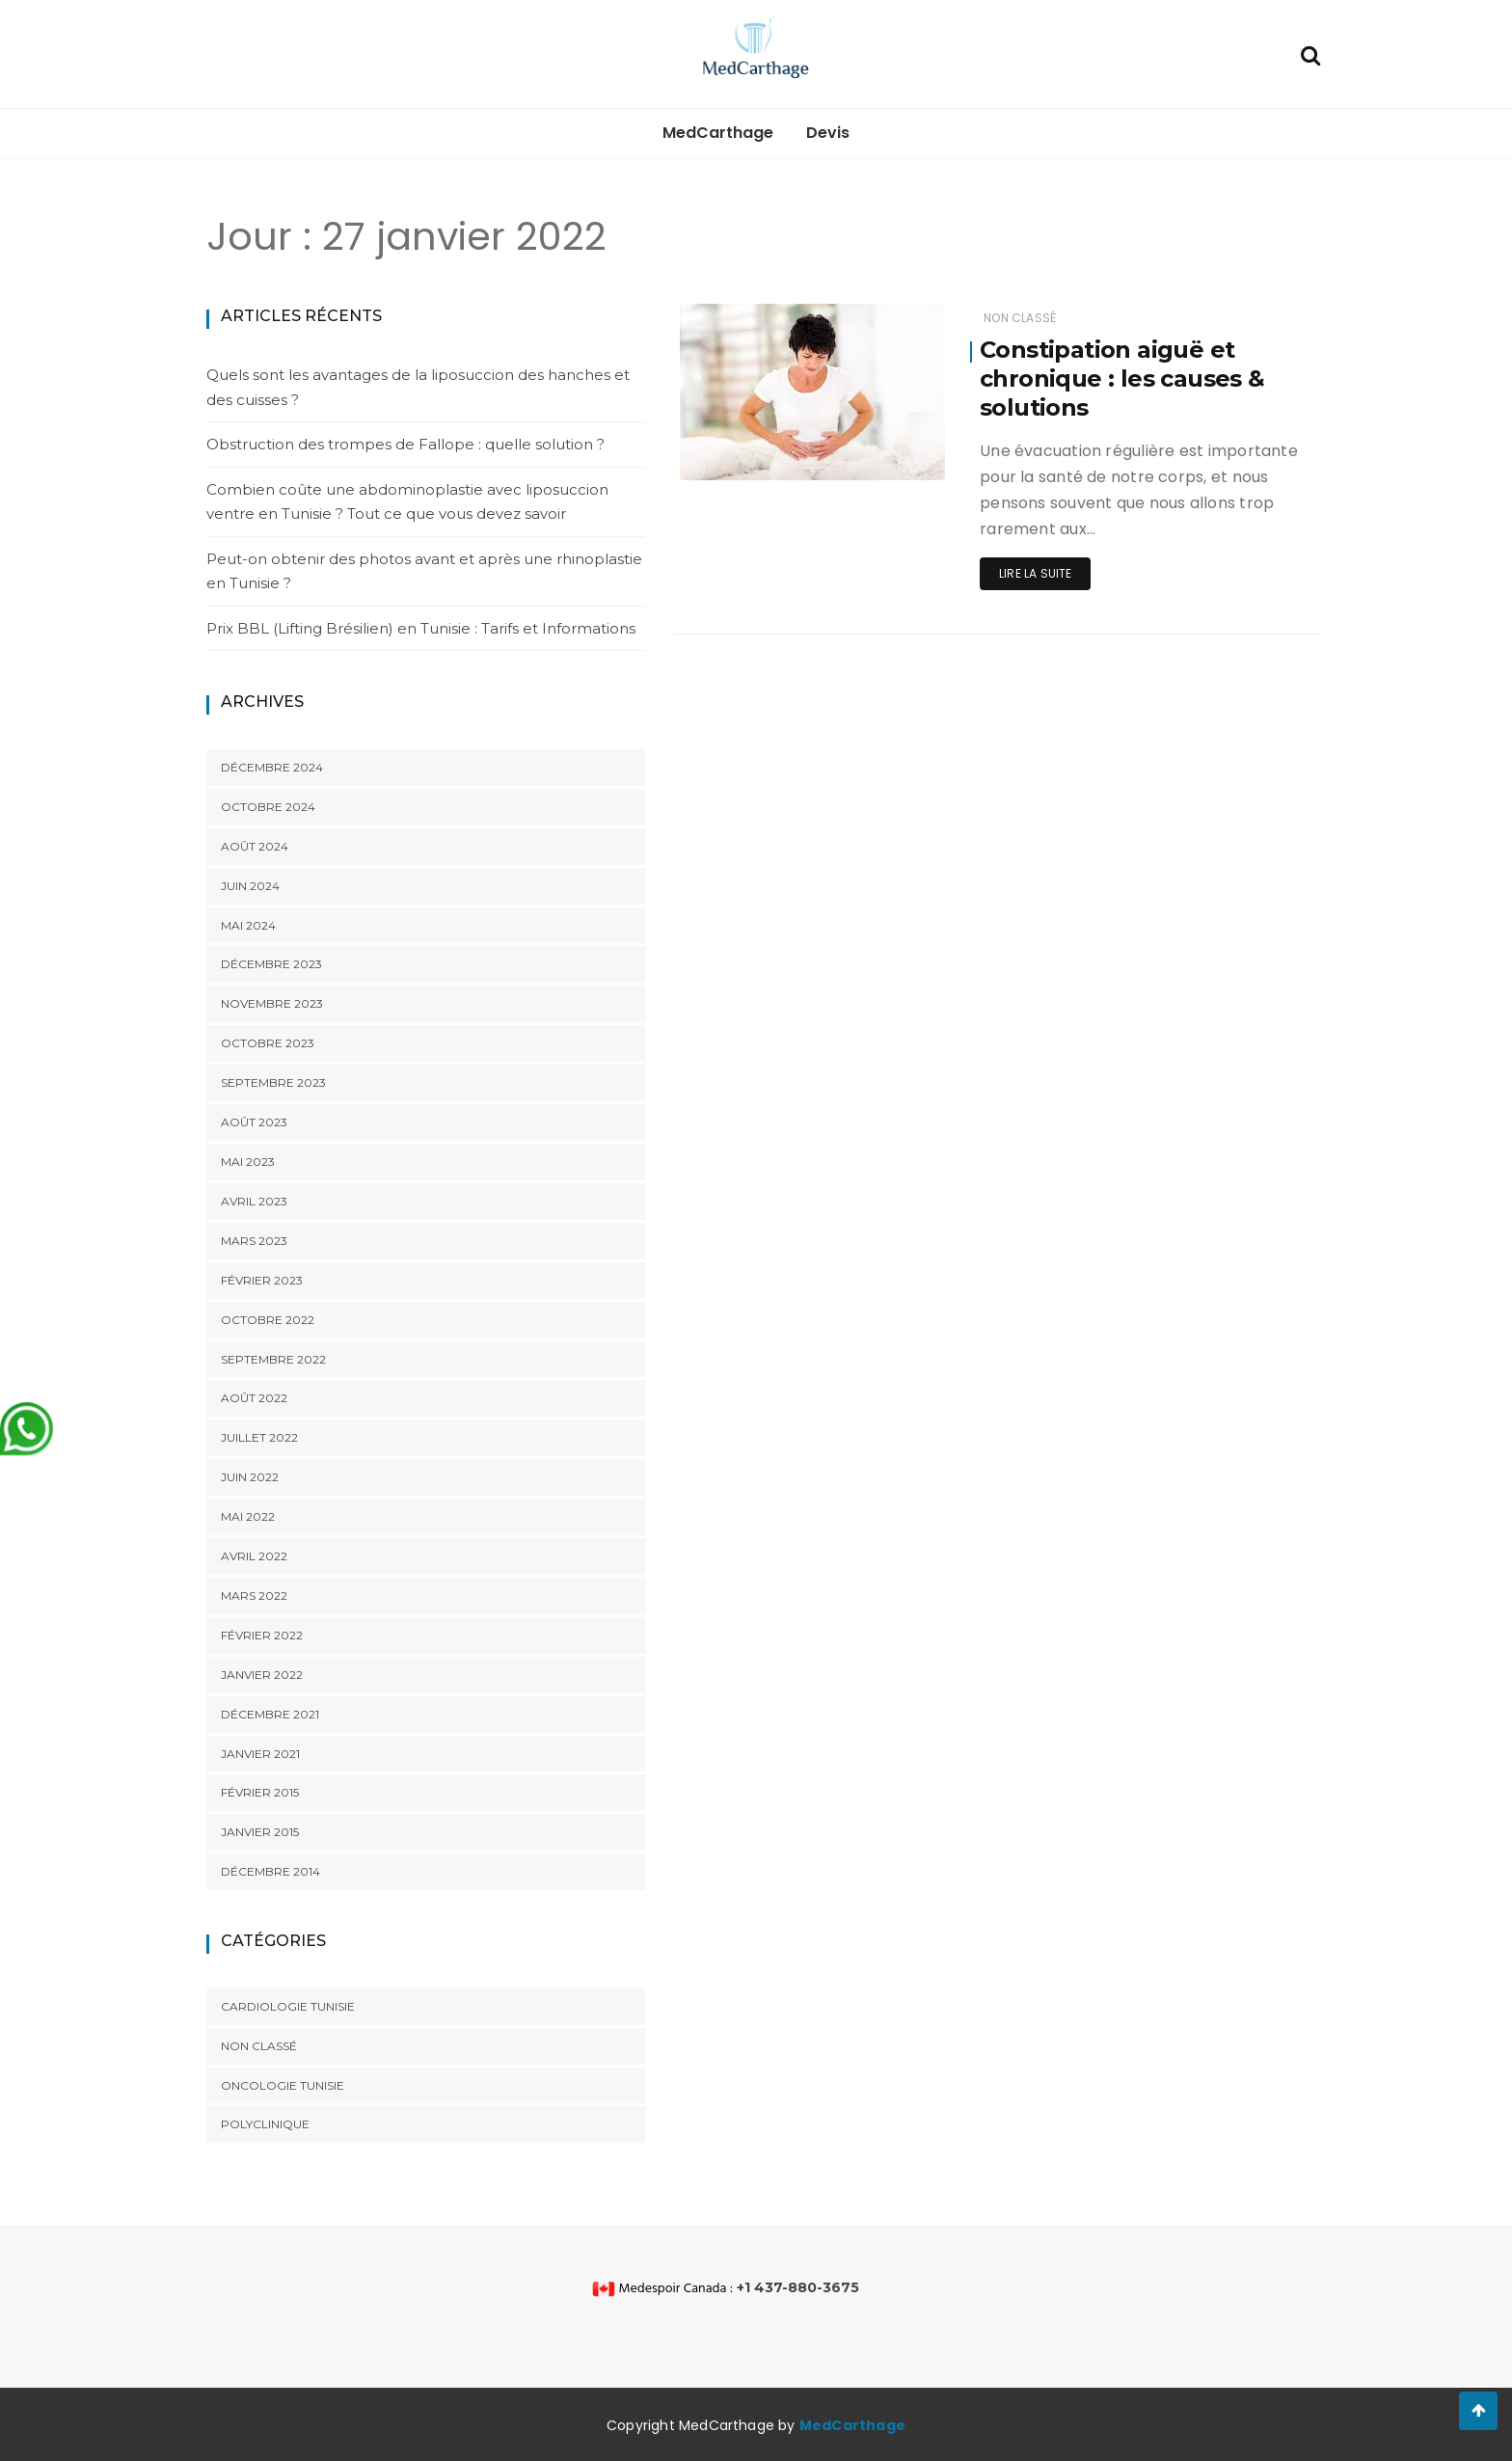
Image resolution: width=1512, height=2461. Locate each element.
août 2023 (254, 1122)
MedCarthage (717, 133)
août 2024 (254, 846)
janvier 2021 (260, 1753)
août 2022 (254, 1398)
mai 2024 (248, 925)
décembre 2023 (271, 964)
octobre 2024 (268, 806)
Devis (828, 133)
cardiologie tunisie (288, 2006)
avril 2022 (254, 1556)
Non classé (259, 2046)
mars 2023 (254, 1240)
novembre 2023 (272, 1003)
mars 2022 (254, 1595)
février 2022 (262, 1635)
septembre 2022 (273, 1359)
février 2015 (260, 1792)
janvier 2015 (260, 1832)
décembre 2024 (272, 767)
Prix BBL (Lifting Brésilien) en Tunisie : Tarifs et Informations (420, 628)
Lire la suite (1035, 573)
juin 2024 (250, 886)
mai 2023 (248, 1161)
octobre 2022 (267, 1319)
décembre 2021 (270, 1714)
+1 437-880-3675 (798, 2287)
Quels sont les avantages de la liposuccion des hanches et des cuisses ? (418, 387)
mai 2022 (248, 1516)
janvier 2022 (262, 1674)
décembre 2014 (270, 1871)
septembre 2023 (273, 1082)
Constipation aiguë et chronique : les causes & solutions (1122, 378)
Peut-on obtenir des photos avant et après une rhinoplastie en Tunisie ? (424, 571)
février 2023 (262, 1280)
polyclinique (265, 2124)
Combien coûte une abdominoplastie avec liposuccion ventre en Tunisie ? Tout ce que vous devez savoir (407, 502)
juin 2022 (250, 1477)
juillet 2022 (259, 1437)
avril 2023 (254, 1201)
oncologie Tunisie (282, 2085)
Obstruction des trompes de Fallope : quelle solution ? (405, 444)
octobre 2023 (267, 1043)
